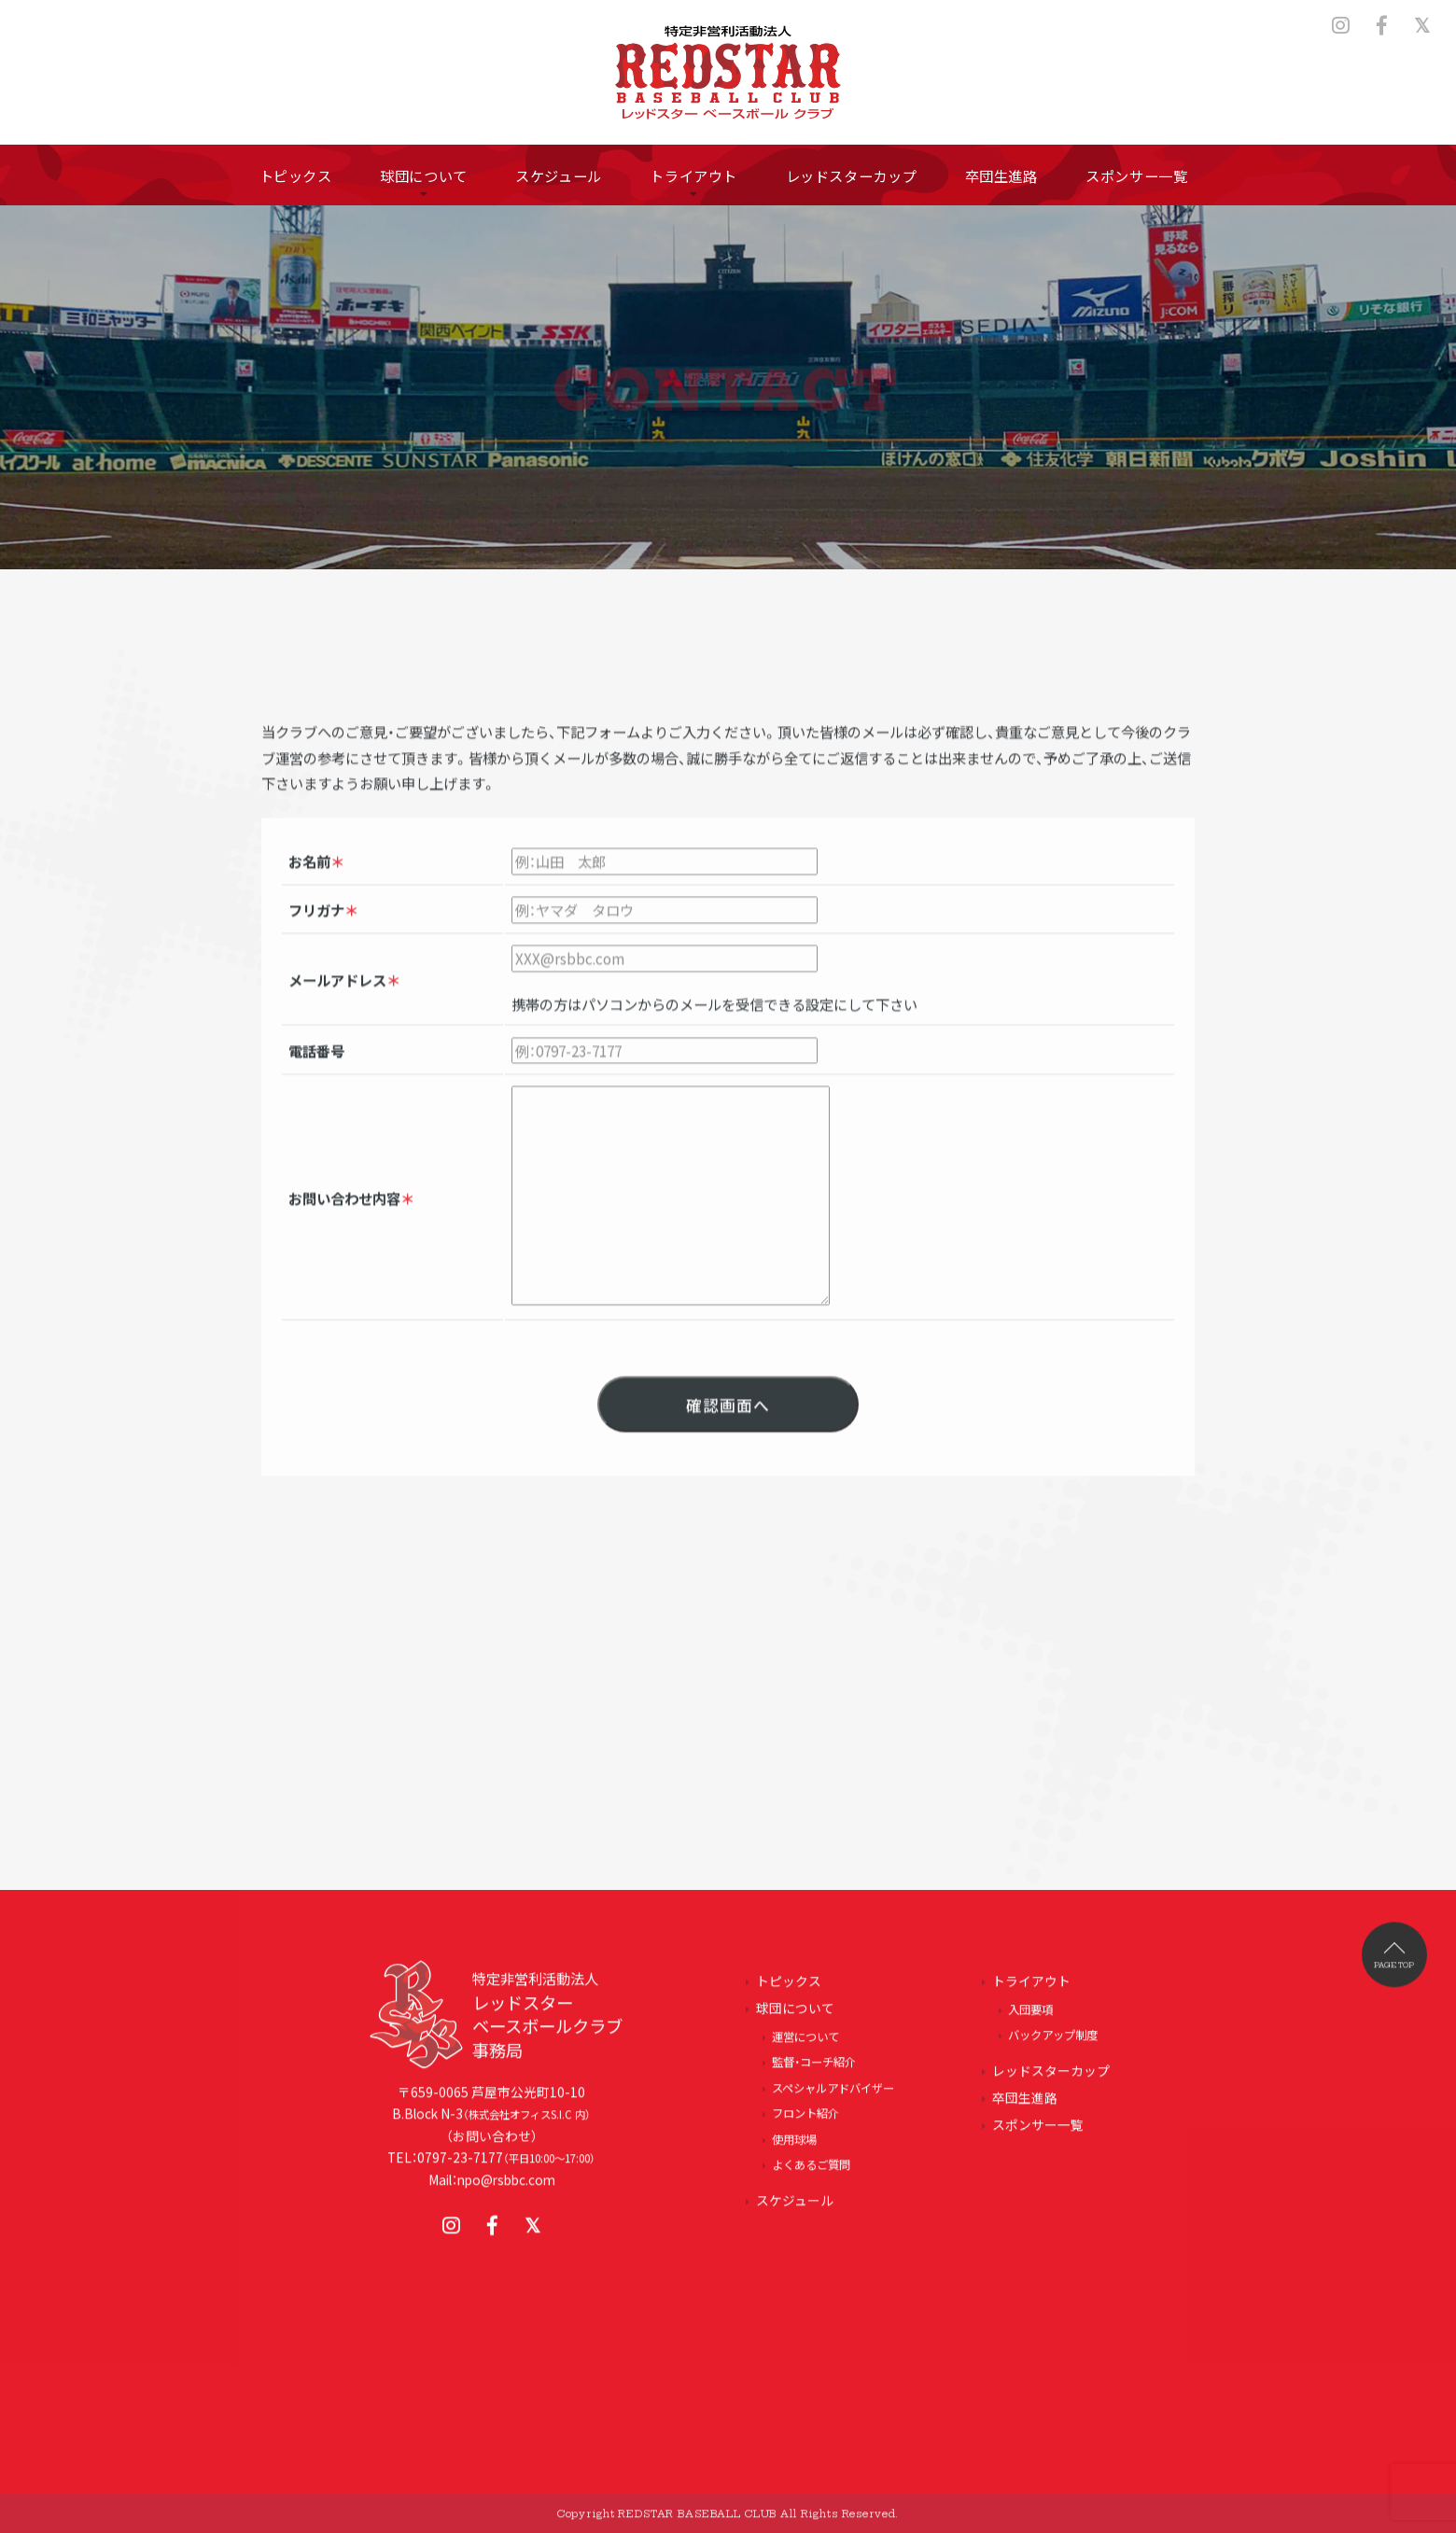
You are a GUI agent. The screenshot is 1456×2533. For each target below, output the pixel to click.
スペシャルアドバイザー (833, 2096)
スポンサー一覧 (1038, 2132)
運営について (805, 2044)
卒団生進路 (1024, 2105)
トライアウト (1031, 1989)
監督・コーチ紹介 (814, 2071)
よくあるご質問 (811, 2172)
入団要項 (1030, 2017)
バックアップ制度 (1053, 2043)
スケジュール (794, 2208)
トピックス (788, 1989)
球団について (795, 2016)
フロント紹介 (805, 2121)
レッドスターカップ (1051, 2078)
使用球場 (794, 2147)
